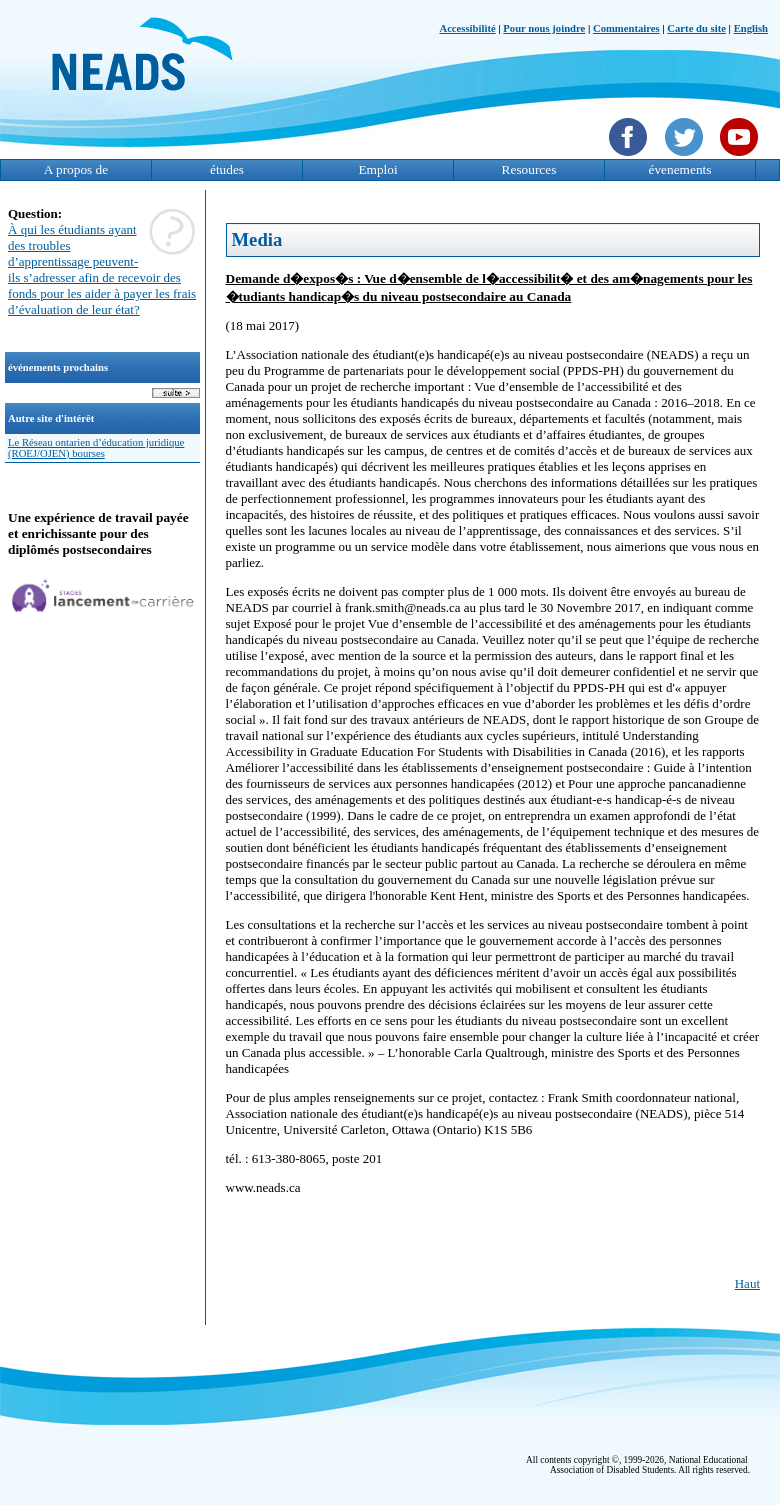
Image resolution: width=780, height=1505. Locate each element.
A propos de (76, 169)
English (751, 28)
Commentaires (626, 28)
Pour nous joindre (544, 28)
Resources (529, 169)
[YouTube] (741, 158)
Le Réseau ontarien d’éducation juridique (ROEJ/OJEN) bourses (96, 448)
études (227, 169)
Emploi (377, 169)
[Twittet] (686, 158)
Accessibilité (467, 28)
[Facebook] (630, 158)
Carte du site (696, 28)
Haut (747, 1283)
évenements (680, 169)
